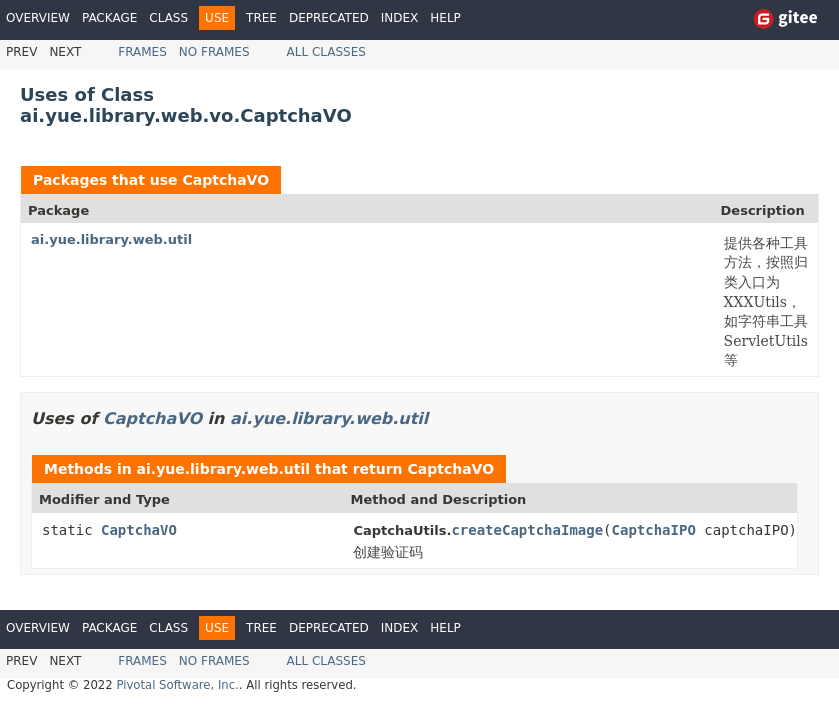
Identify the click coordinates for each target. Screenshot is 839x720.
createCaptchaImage (527, 530)
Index (400, 18)
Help (445, 18)
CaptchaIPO (654, 530)
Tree (261, 18)
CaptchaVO (225, 180)
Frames (142, 52)
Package (109, 18)
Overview (38, 18)
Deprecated (329, 18)
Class (168, 18)
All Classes (326, 52)
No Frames (214, 52)
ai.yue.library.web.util (111, 239)
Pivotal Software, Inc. (177, 685)
